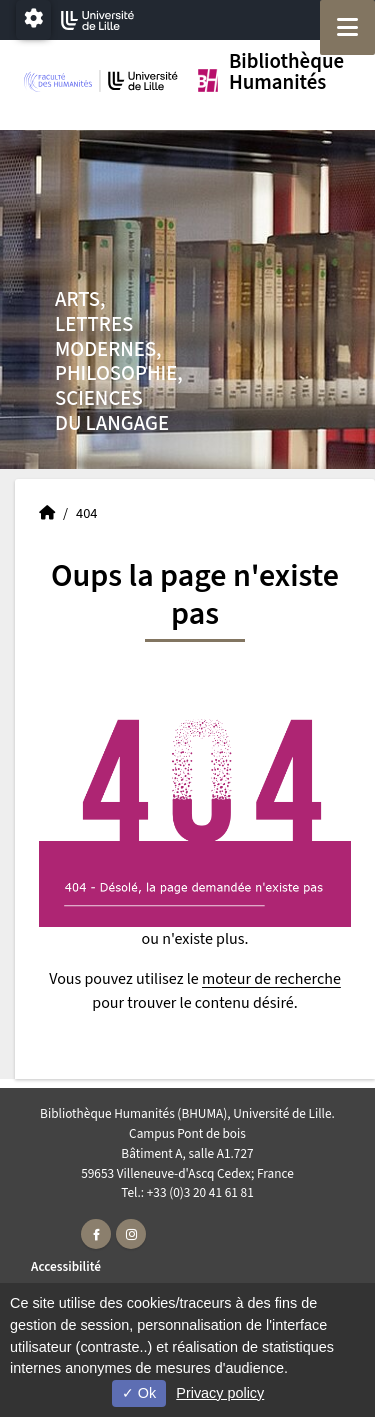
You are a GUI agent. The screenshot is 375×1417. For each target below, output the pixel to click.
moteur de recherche (271, 979)
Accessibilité (66, 1266)
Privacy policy (220, 1393)
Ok (139, 1393)
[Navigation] (347, 27)
